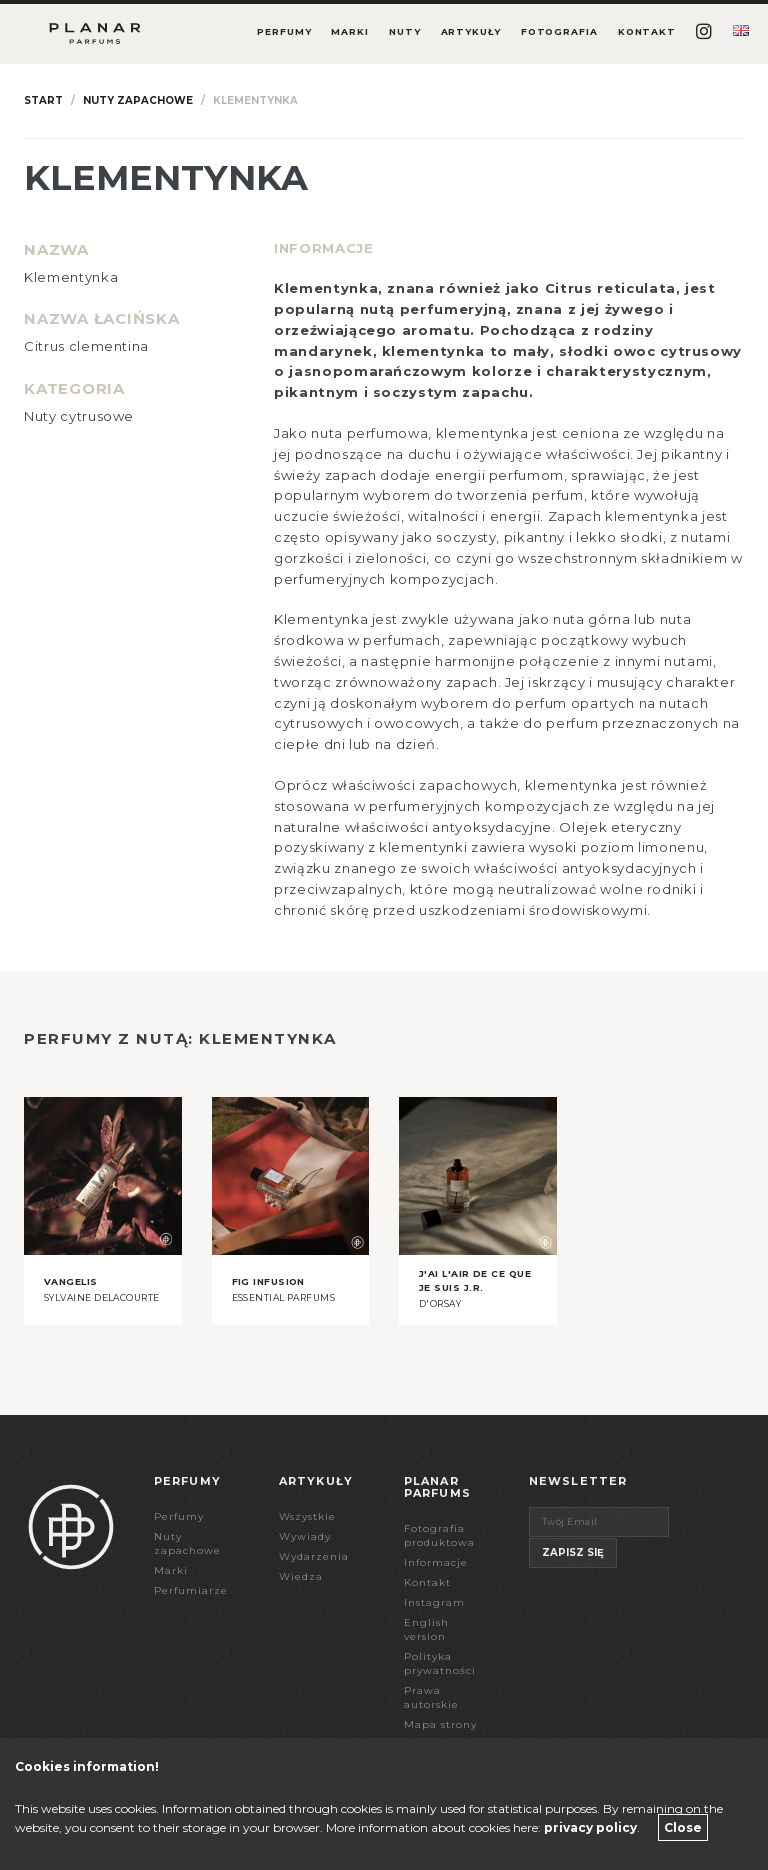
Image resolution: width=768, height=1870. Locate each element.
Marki (350, 31)
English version (426, 1629)
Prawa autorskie (431, 1697)
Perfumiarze (191, 1590)
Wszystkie (307, 1516)
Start (43, 100)
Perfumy (284, 31)
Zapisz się (573, 1552)
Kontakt (647, 31)
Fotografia (559, 31)
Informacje (436, 1562)
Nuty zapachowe (138, 100)
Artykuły (471, 31)
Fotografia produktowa (439, 1535)
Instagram (434, 1602)
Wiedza (301, 1576)
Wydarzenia (314, 1556)
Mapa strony (440, 1724)
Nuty (405, 31)
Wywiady (305, 1536)
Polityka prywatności (440, 1663)
